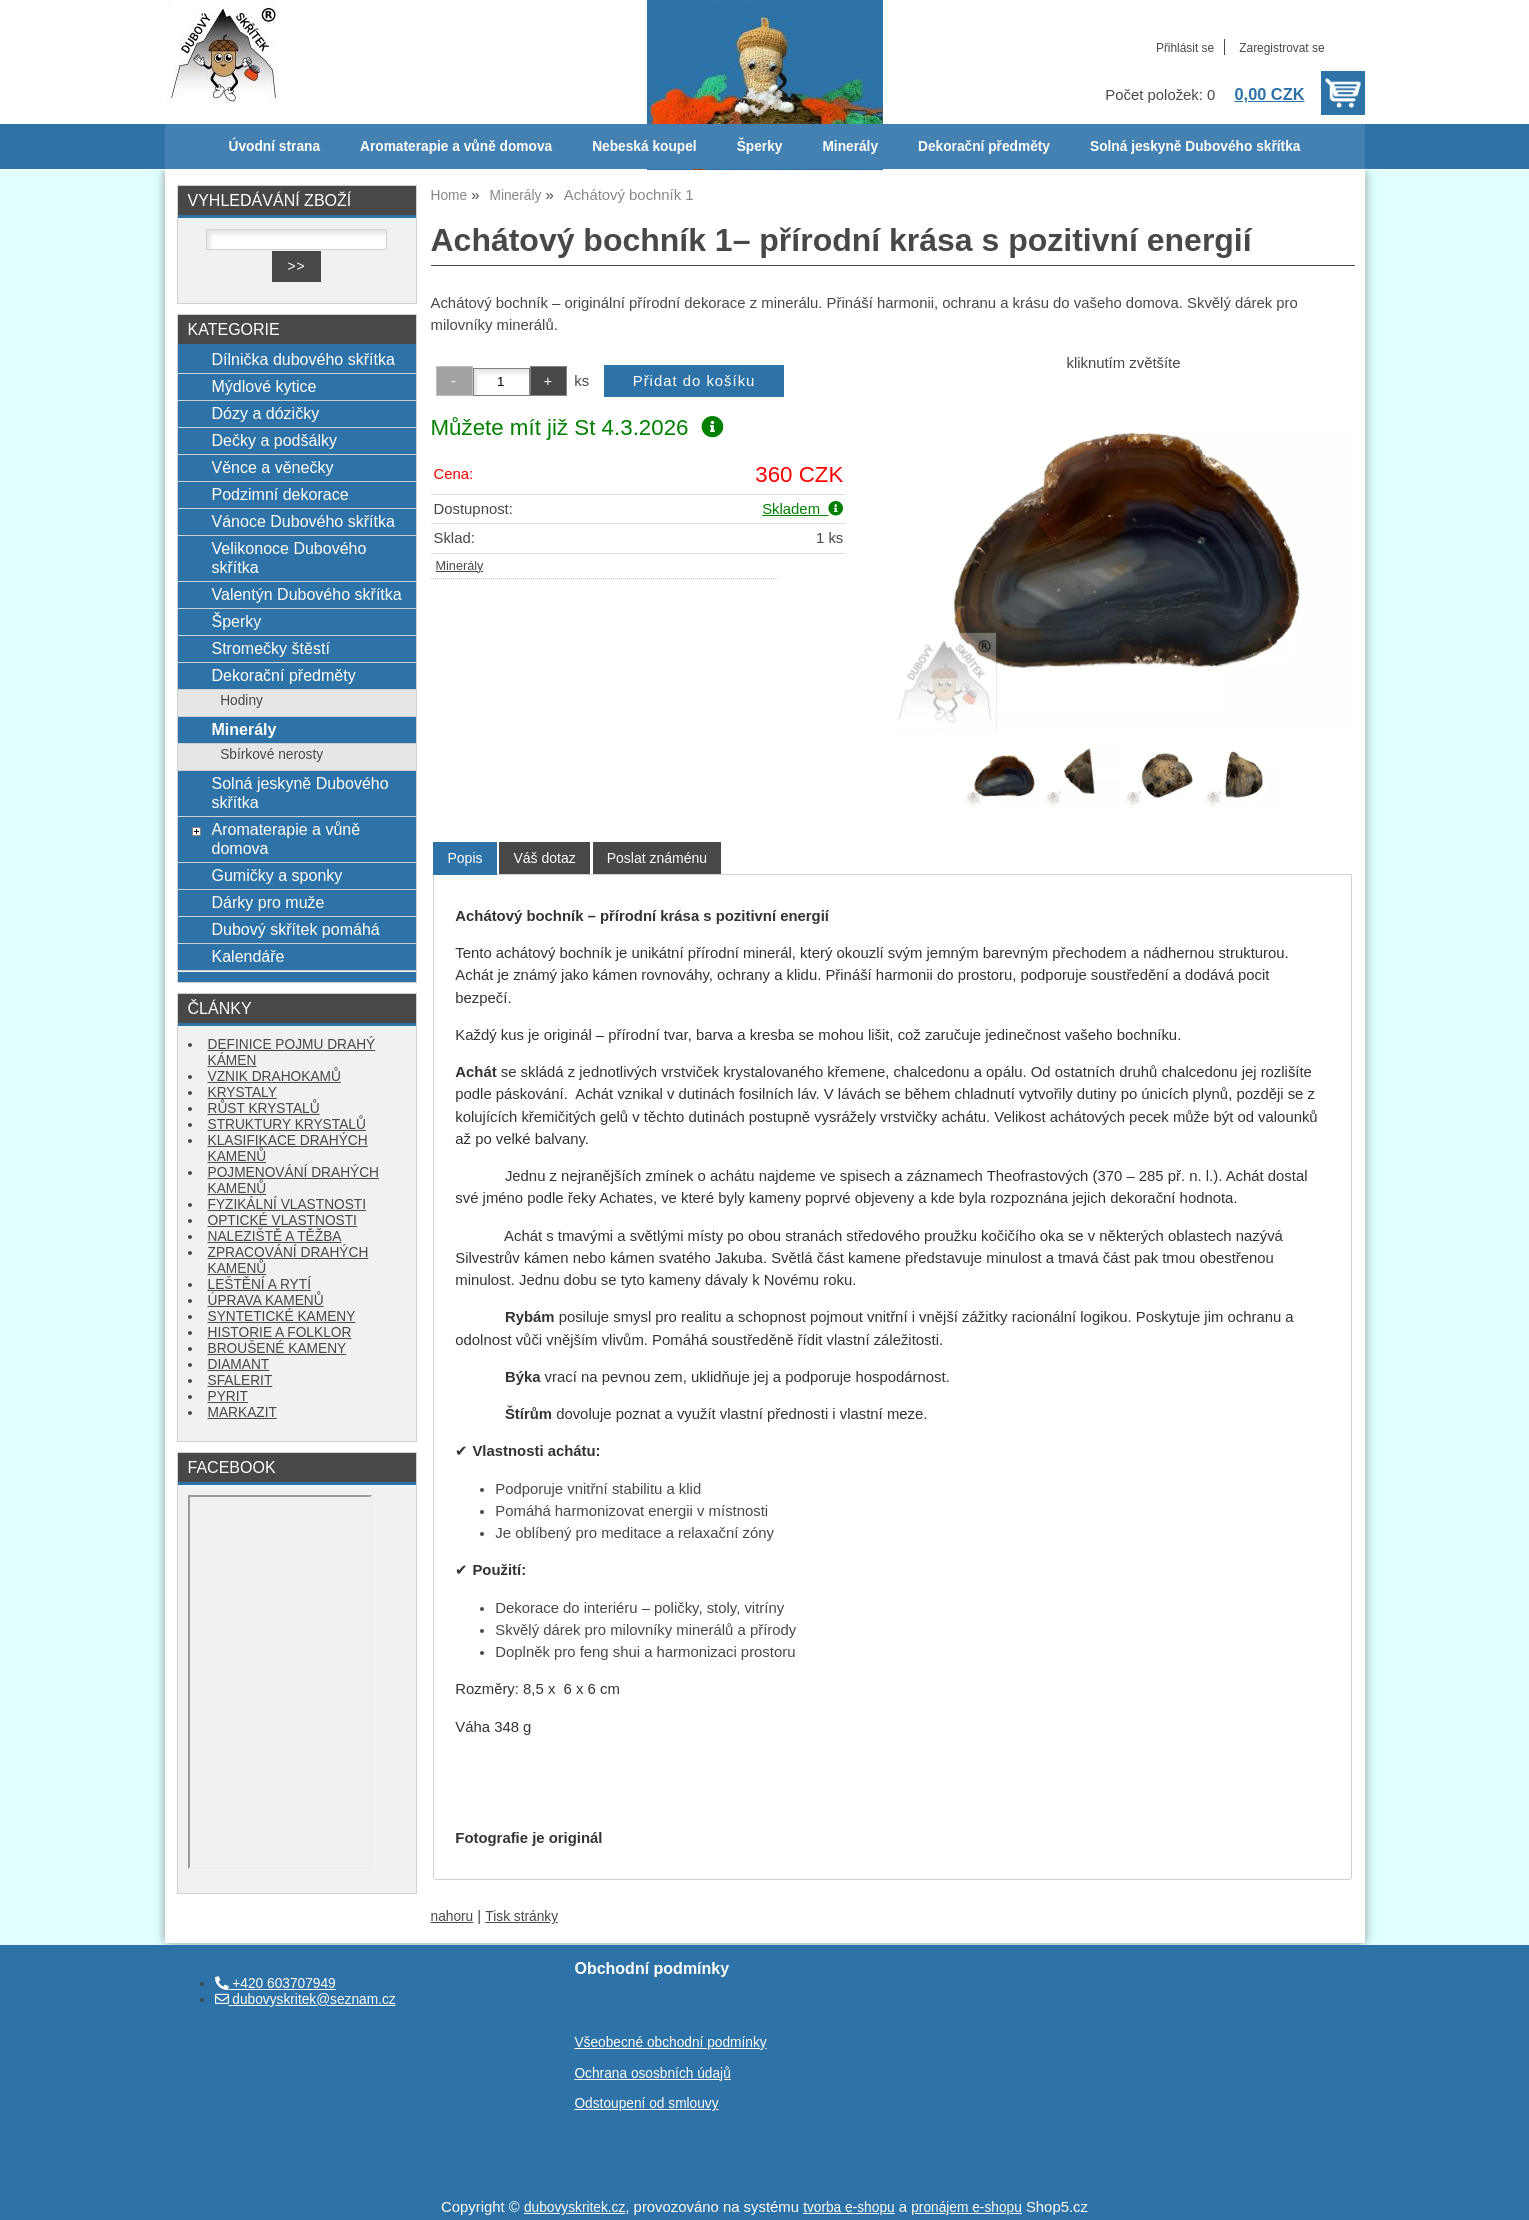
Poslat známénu (657, 858)
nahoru (452, 1916)
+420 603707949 (275, 1983)
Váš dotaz (544, 858)
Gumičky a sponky (276, 875)
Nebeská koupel (644, 146)
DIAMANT (239, 1364)
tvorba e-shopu (849, 2207)
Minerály (850, 146)
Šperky (760, 146)
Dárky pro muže (267, 902)
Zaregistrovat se (1281, 48)
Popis (464, 858)
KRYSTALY (242, 1092)
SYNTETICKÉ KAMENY (282, 1316)
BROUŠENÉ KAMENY (277, 1348)
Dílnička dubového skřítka (302, 359)
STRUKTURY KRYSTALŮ (287, 1124)
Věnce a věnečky (272, 467)
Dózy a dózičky (265, 413)
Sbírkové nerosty (271, 754)
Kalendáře (247, 956)
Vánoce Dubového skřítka (302, 521)
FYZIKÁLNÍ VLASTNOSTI (287, 1204)
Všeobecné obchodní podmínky (670, 2042)
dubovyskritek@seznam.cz (305, 1999)
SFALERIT (240, 1380)
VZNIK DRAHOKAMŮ (274, 1076)
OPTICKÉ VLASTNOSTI (282, 1220)
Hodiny (241, 700)
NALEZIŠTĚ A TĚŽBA (275, 1236)
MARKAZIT (242, 1412)
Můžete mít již (577, 427)
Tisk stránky (521, 1916)
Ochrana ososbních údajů (652, 2073)
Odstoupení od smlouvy (646, 2103)
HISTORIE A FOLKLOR (280, 1332)
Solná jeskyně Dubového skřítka (1195, 146)
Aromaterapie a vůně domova (456, 146)
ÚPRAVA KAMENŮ (266, 1300)
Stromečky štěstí (270, 648)
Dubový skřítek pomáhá (295, 929)
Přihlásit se (1185, 48)
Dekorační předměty (984, 146)
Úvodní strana (274, 146)
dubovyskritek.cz (574, 2207)
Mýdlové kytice (263, 386)
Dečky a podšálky (274, 440)
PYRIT (228, 1396)
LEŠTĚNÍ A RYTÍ (259, 1284)
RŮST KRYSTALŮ (264, 1108)
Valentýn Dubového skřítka (306, 594)
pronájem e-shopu (966, 2207)
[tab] (464, 858)
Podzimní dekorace (279, 494)
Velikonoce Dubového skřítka (288, 557)
